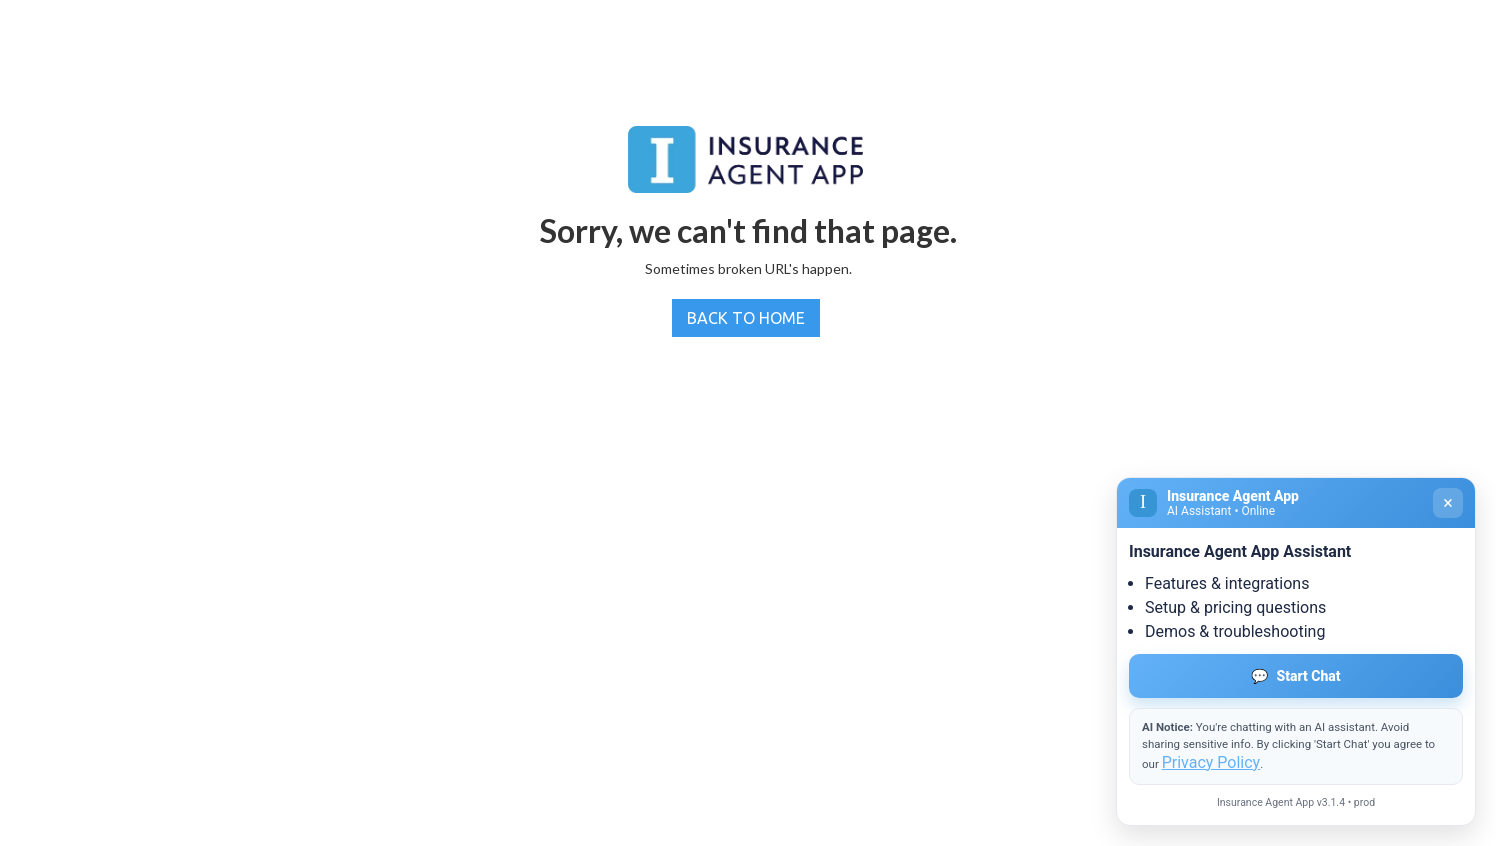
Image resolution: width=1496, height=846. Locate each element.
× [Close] (1448, 502)
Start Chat (1295, 676)
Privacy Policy (1211, 762)
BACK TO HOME (746, 318)
